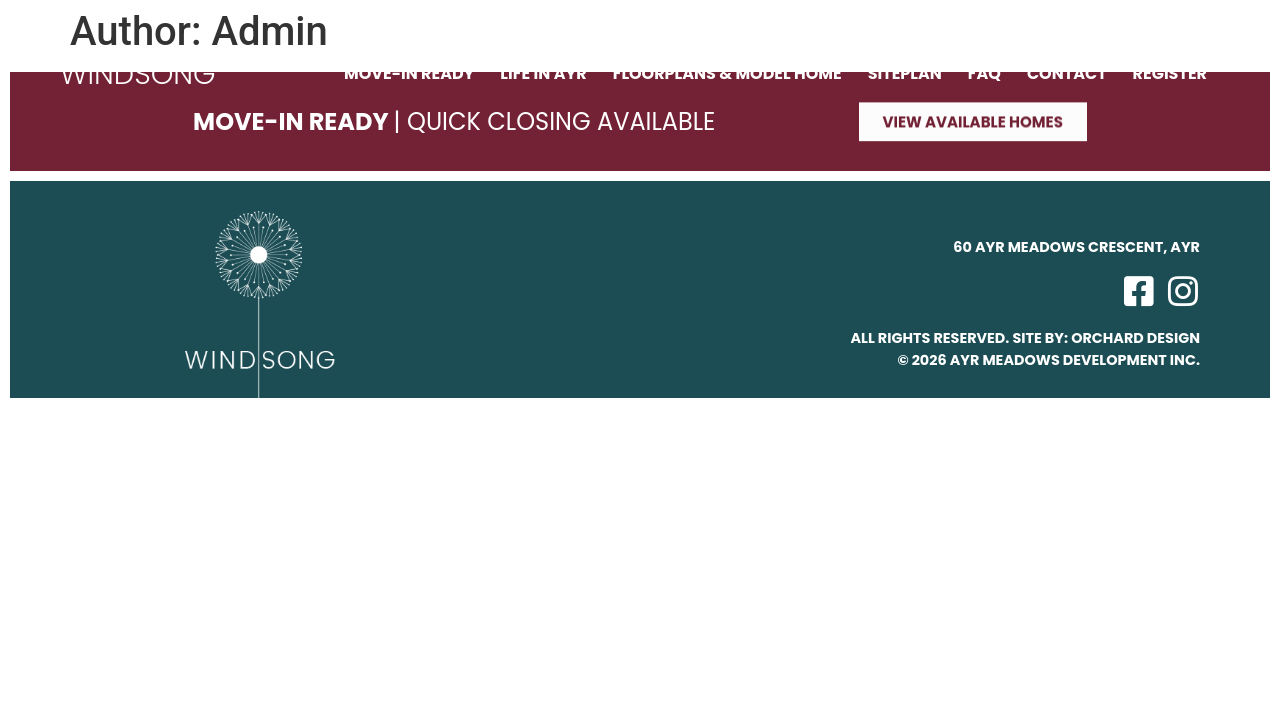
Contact (1067, 74)
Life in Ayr (543, 74)
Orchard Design (1135, 338)
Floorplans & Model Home (727, 74)
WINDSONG (138, 74)
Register (1170, 74)
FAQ (984, 74)
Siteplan (905, 74)
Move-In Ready (409, 74)
